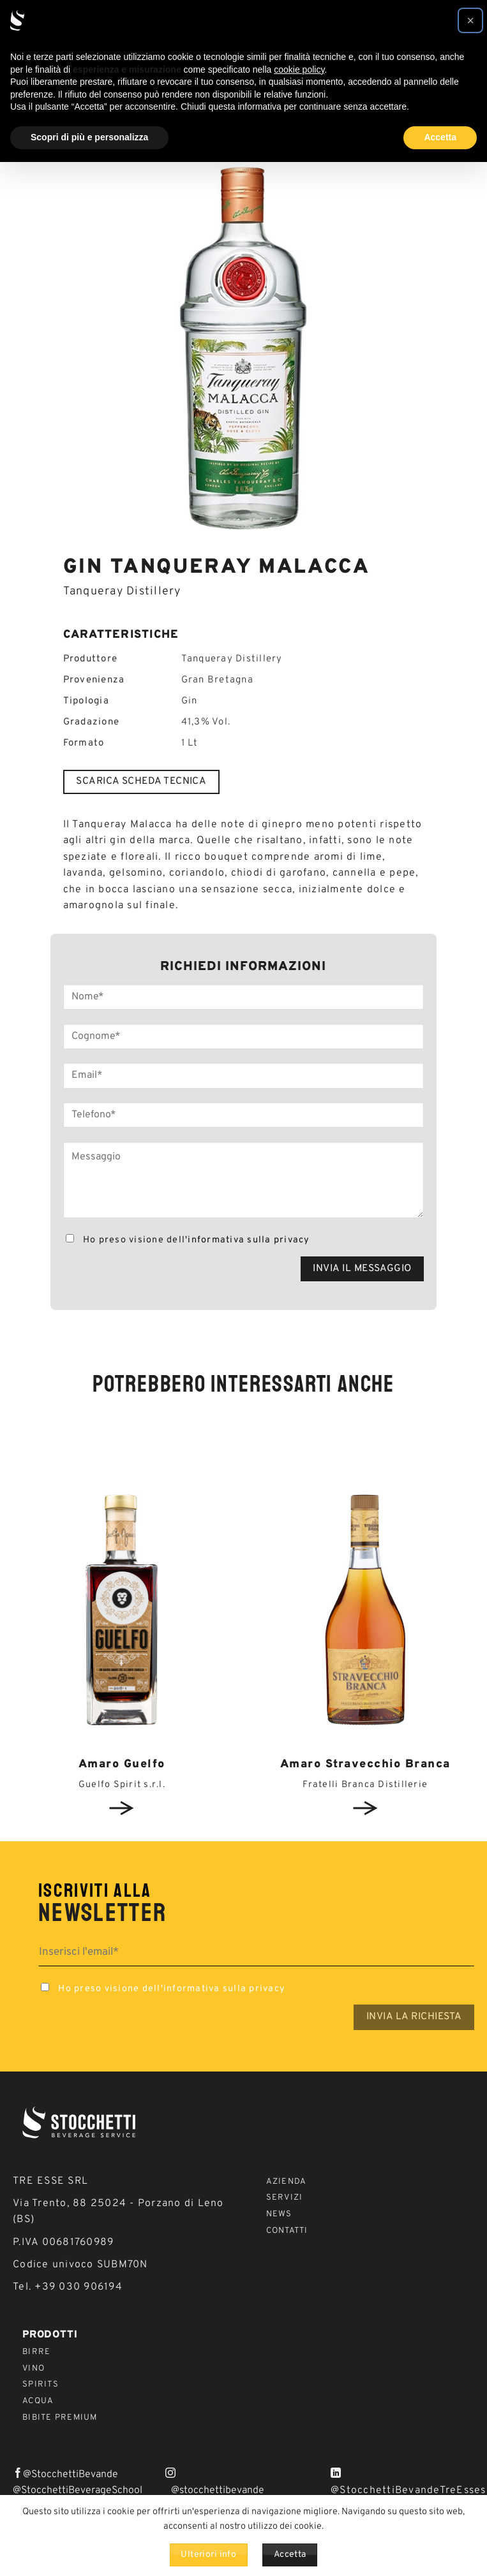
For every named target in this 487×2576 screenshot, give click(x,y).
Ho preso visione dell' (186, 1240)
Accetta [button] (440, 137)
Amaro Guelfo (122, 1764)
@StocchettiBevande (70, 2474)
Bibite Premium (60, 2418)
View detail (122, 1808)
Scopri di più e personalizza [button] (89, 137)
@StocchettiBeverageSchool (77, 2490)
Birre (36, 2352)
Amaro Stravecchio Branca (365, 1764)
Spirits (40, 2385)
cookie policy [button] (299, 69)
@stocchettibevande (217, 2490)
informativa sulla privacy (249, 1240)
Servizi (284, 2198)
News (279, 2214)
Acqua (38, 2401)
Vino (33, 2369)
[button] (470, 20)
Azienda (286, 2182)
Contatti (287, 2231)
